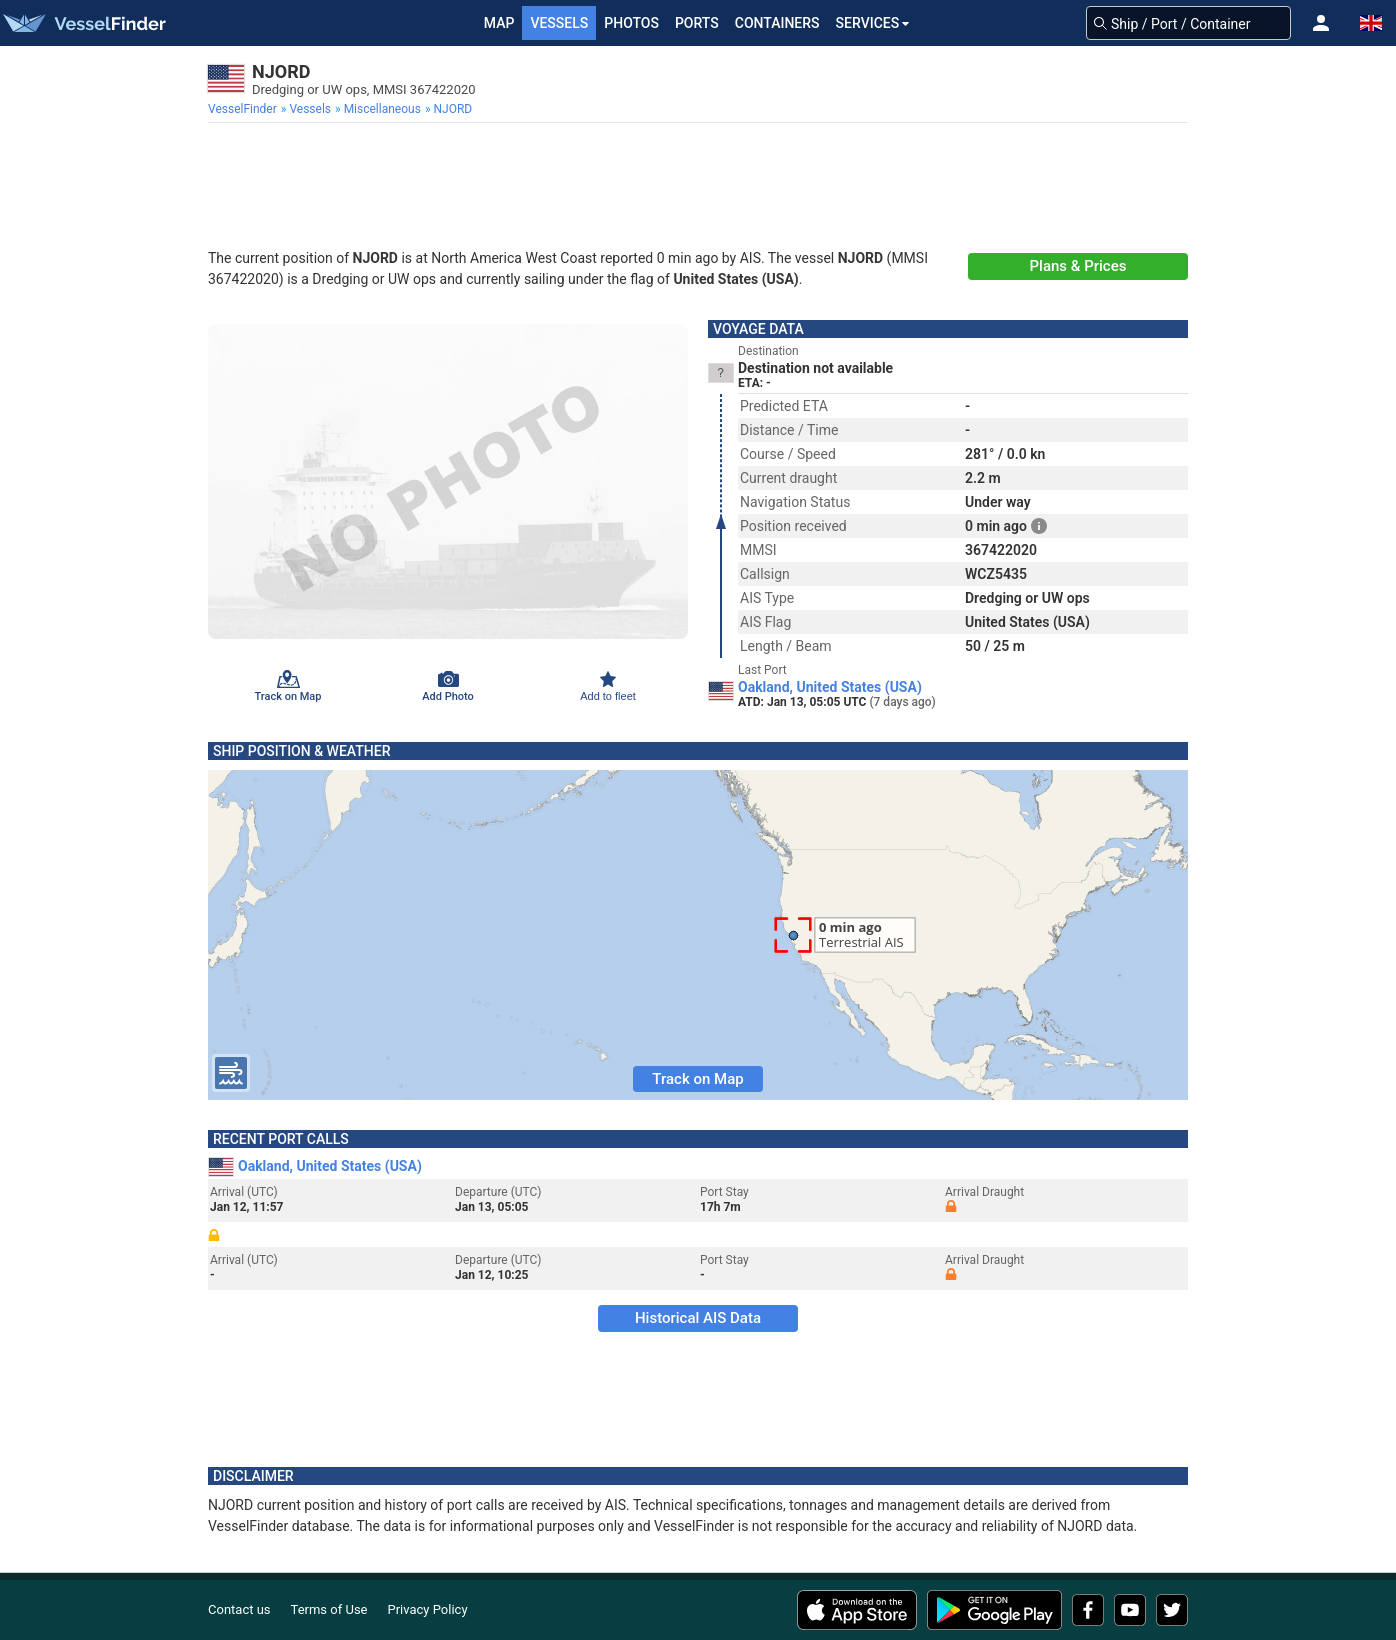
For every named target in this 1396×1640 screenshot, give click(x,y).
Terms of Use (329, 1609)
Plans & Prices (1078, 266)
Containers (777, 23)
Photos (631, 23)
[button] (1321, 23)
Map (499, 23)
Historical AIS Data (698, 1318)
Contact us (239, 1609)
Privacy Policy (428, 1609)
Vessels (559, 23)
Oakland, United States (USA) (830, 687)
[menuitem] (244, 109)
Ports (697, 23)
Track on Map (697, 1079)
